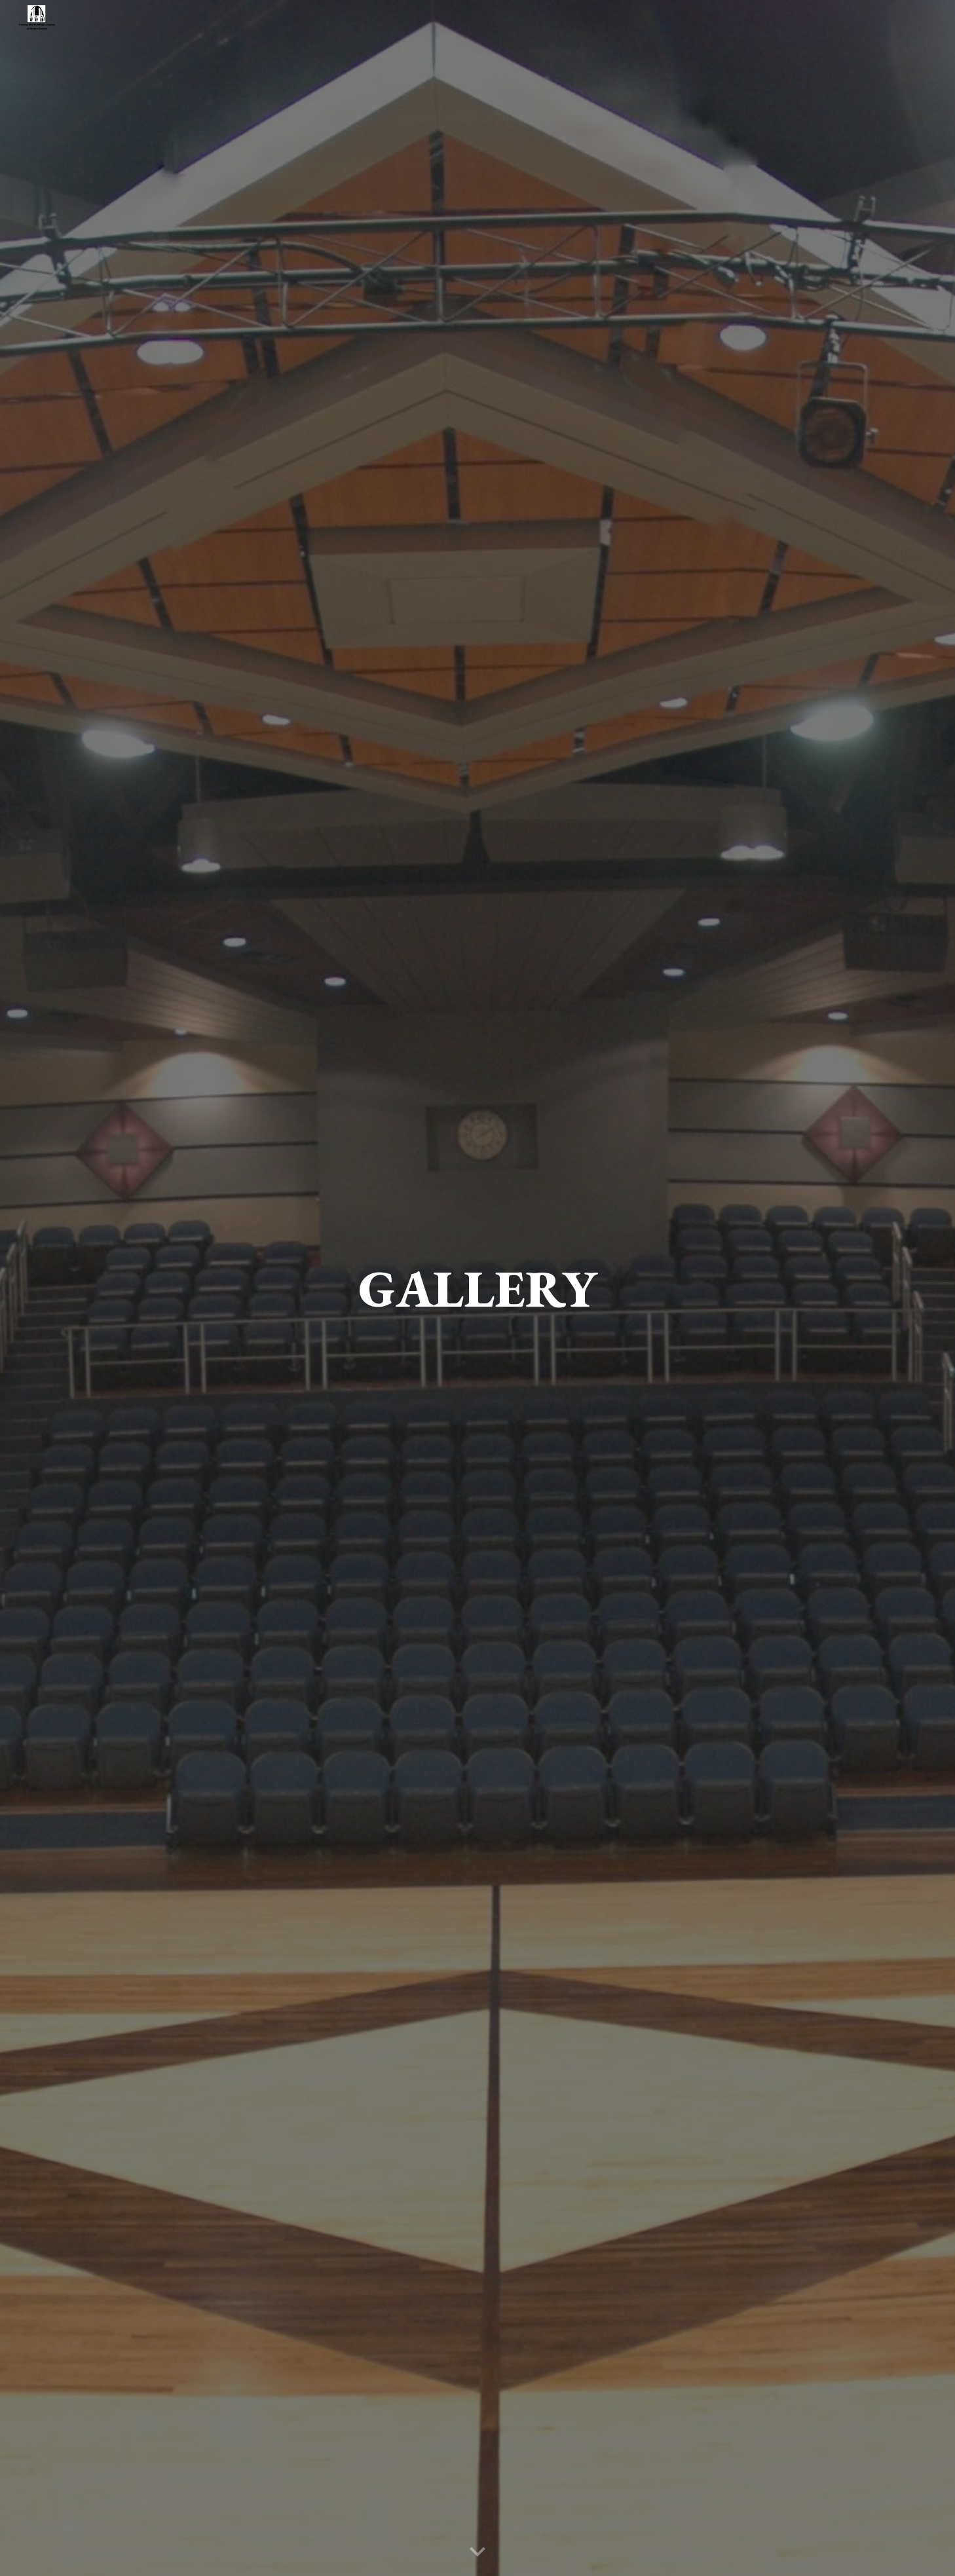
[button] (477, 2552)
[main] (477, 1288)
